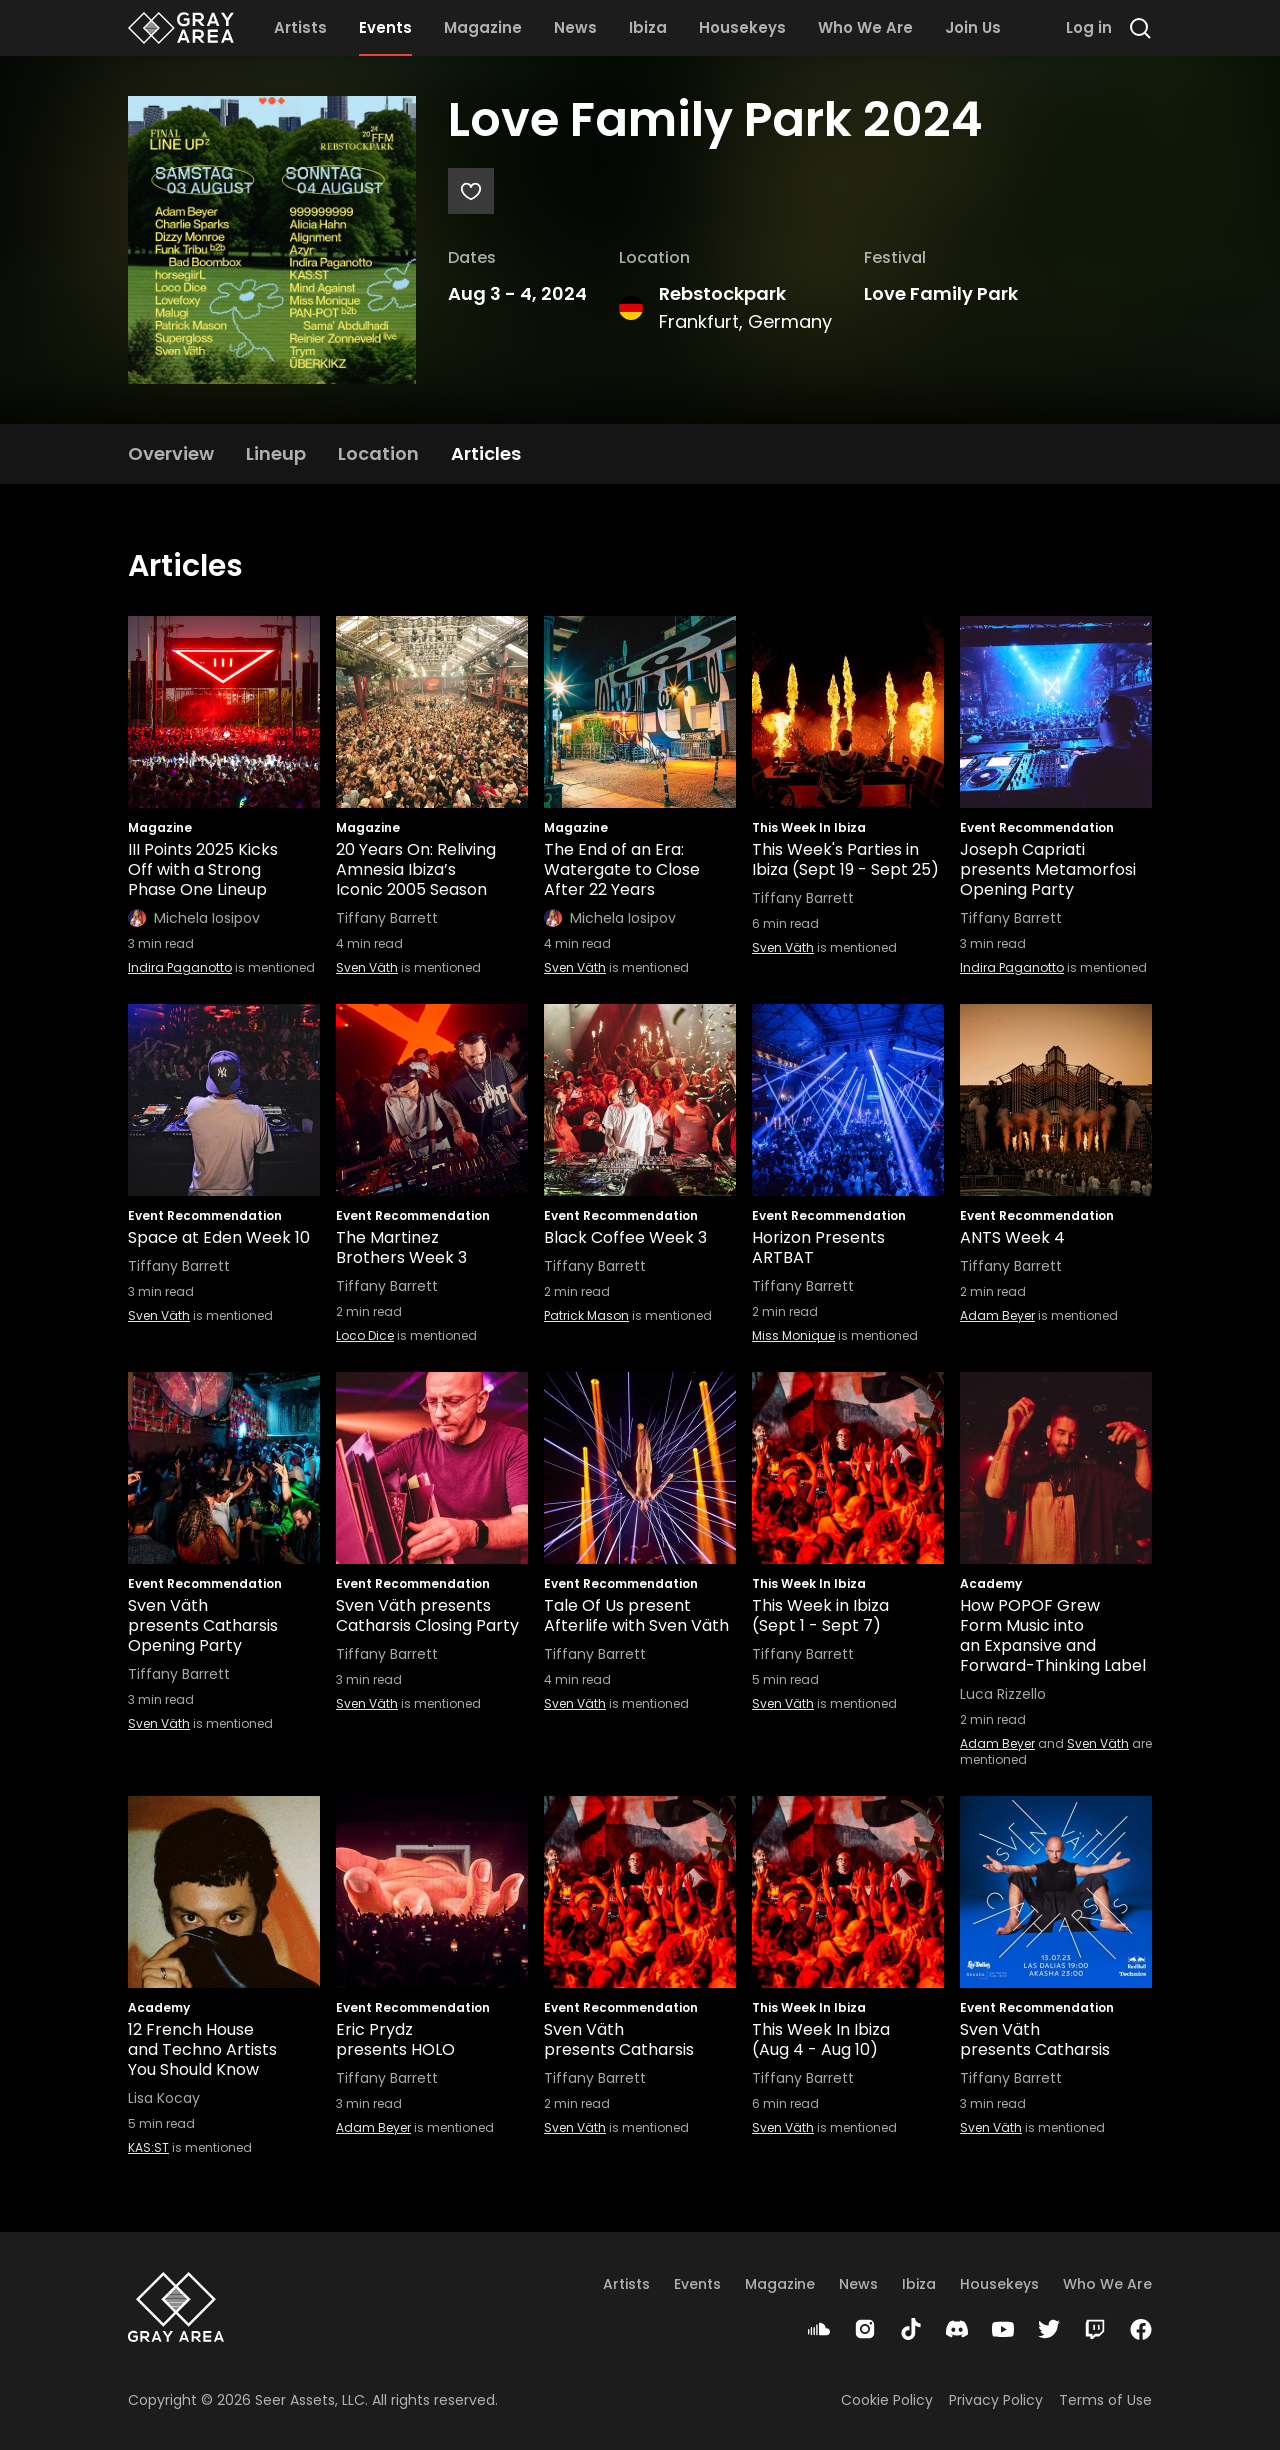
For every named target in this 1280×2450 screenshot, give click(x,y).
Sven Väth (367, 967)
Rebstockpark (722, 293)
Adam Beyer (997, 1315)
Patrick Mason (586, 1315)
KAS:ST (148, 2147)
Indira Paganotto (180, 967)
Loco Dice (365, 1335)
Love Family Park (941, 293)
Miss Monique (793, 1335)
